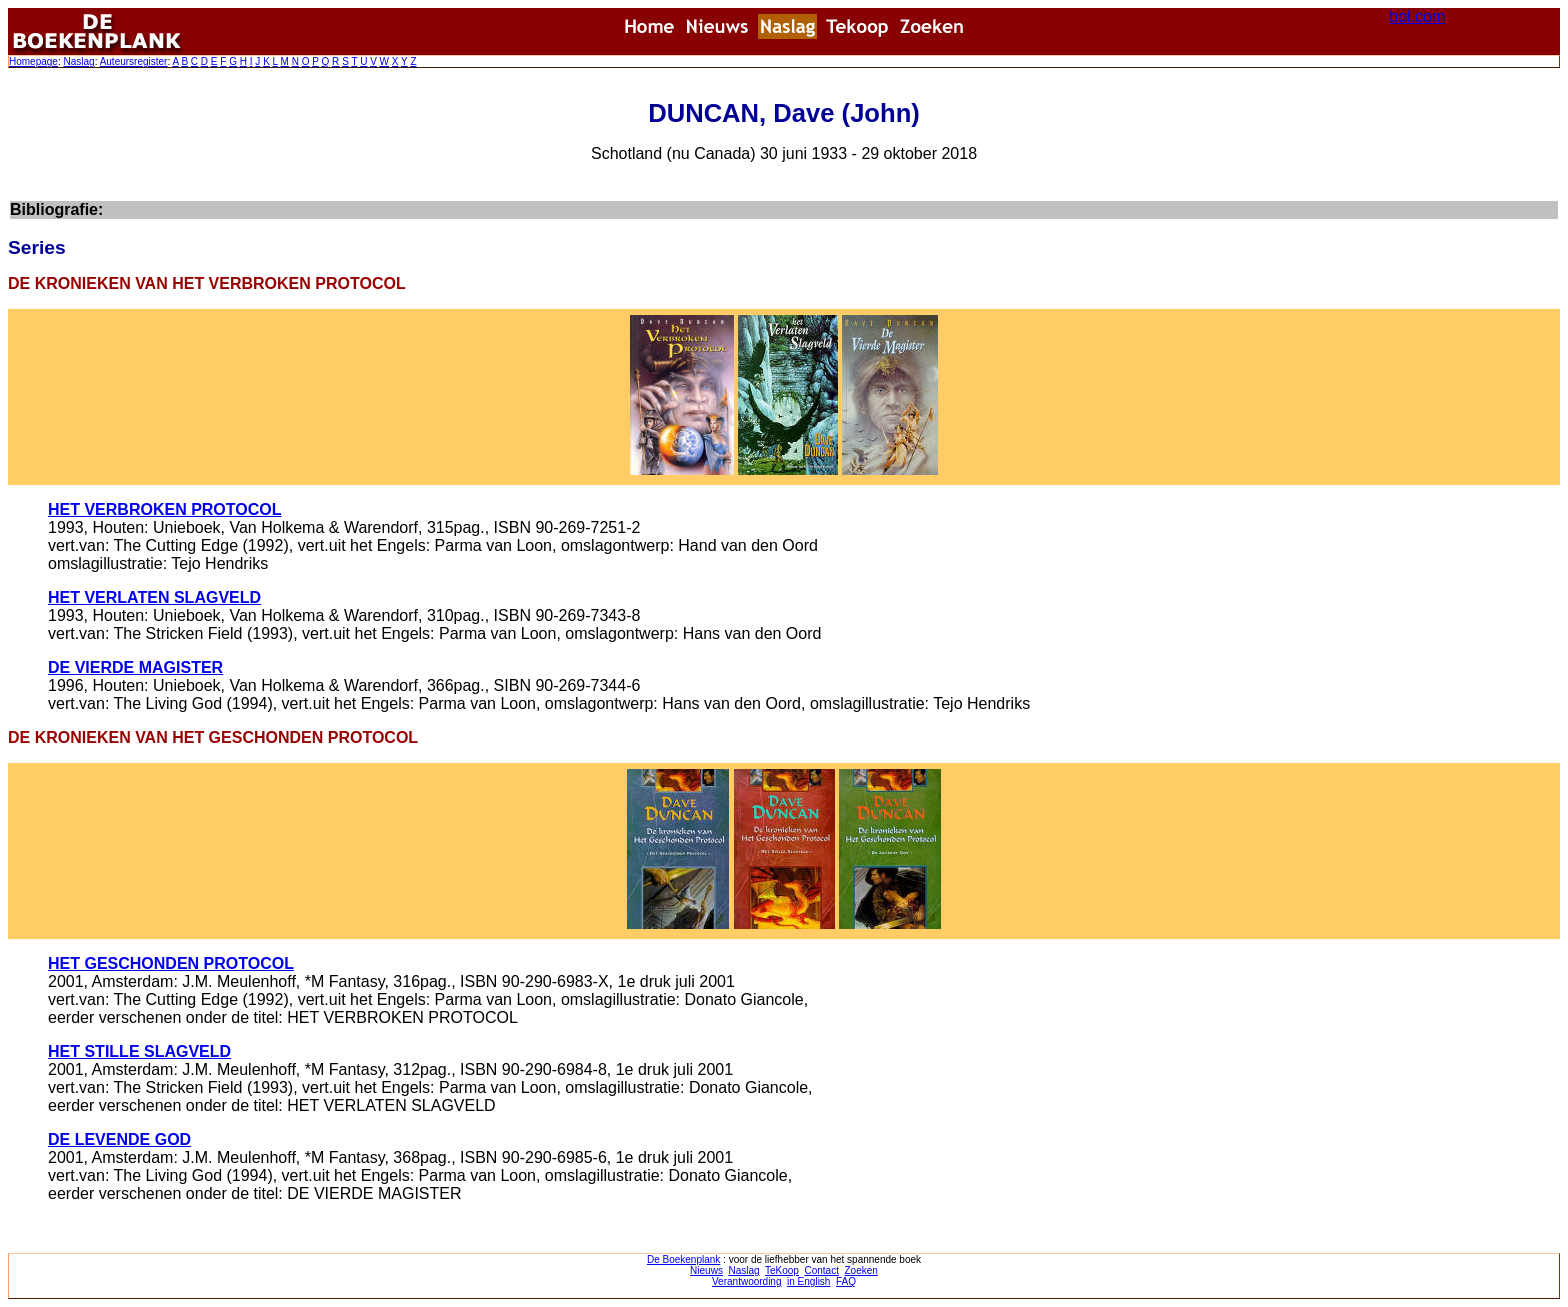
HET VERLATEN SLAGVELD (154, 597)
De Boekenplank (683, 1259)
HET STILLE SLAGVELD (139, 1051)
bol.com (1417, 16)
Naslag (78, 61)
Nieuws (706, 1270)
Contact (821, 1270)
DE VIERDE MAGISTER (135, 667)
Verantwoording (747, 1281)
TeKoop (782, 1270)
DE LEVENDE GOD (119, 1139)
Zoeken (861, 1270)
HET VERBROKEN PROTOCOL (165, 509)
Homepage (33, 61)
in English (808, 1281)
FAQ (846, 1281)
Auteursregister (134, 61)
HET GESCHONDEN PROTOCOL (171, 963)
